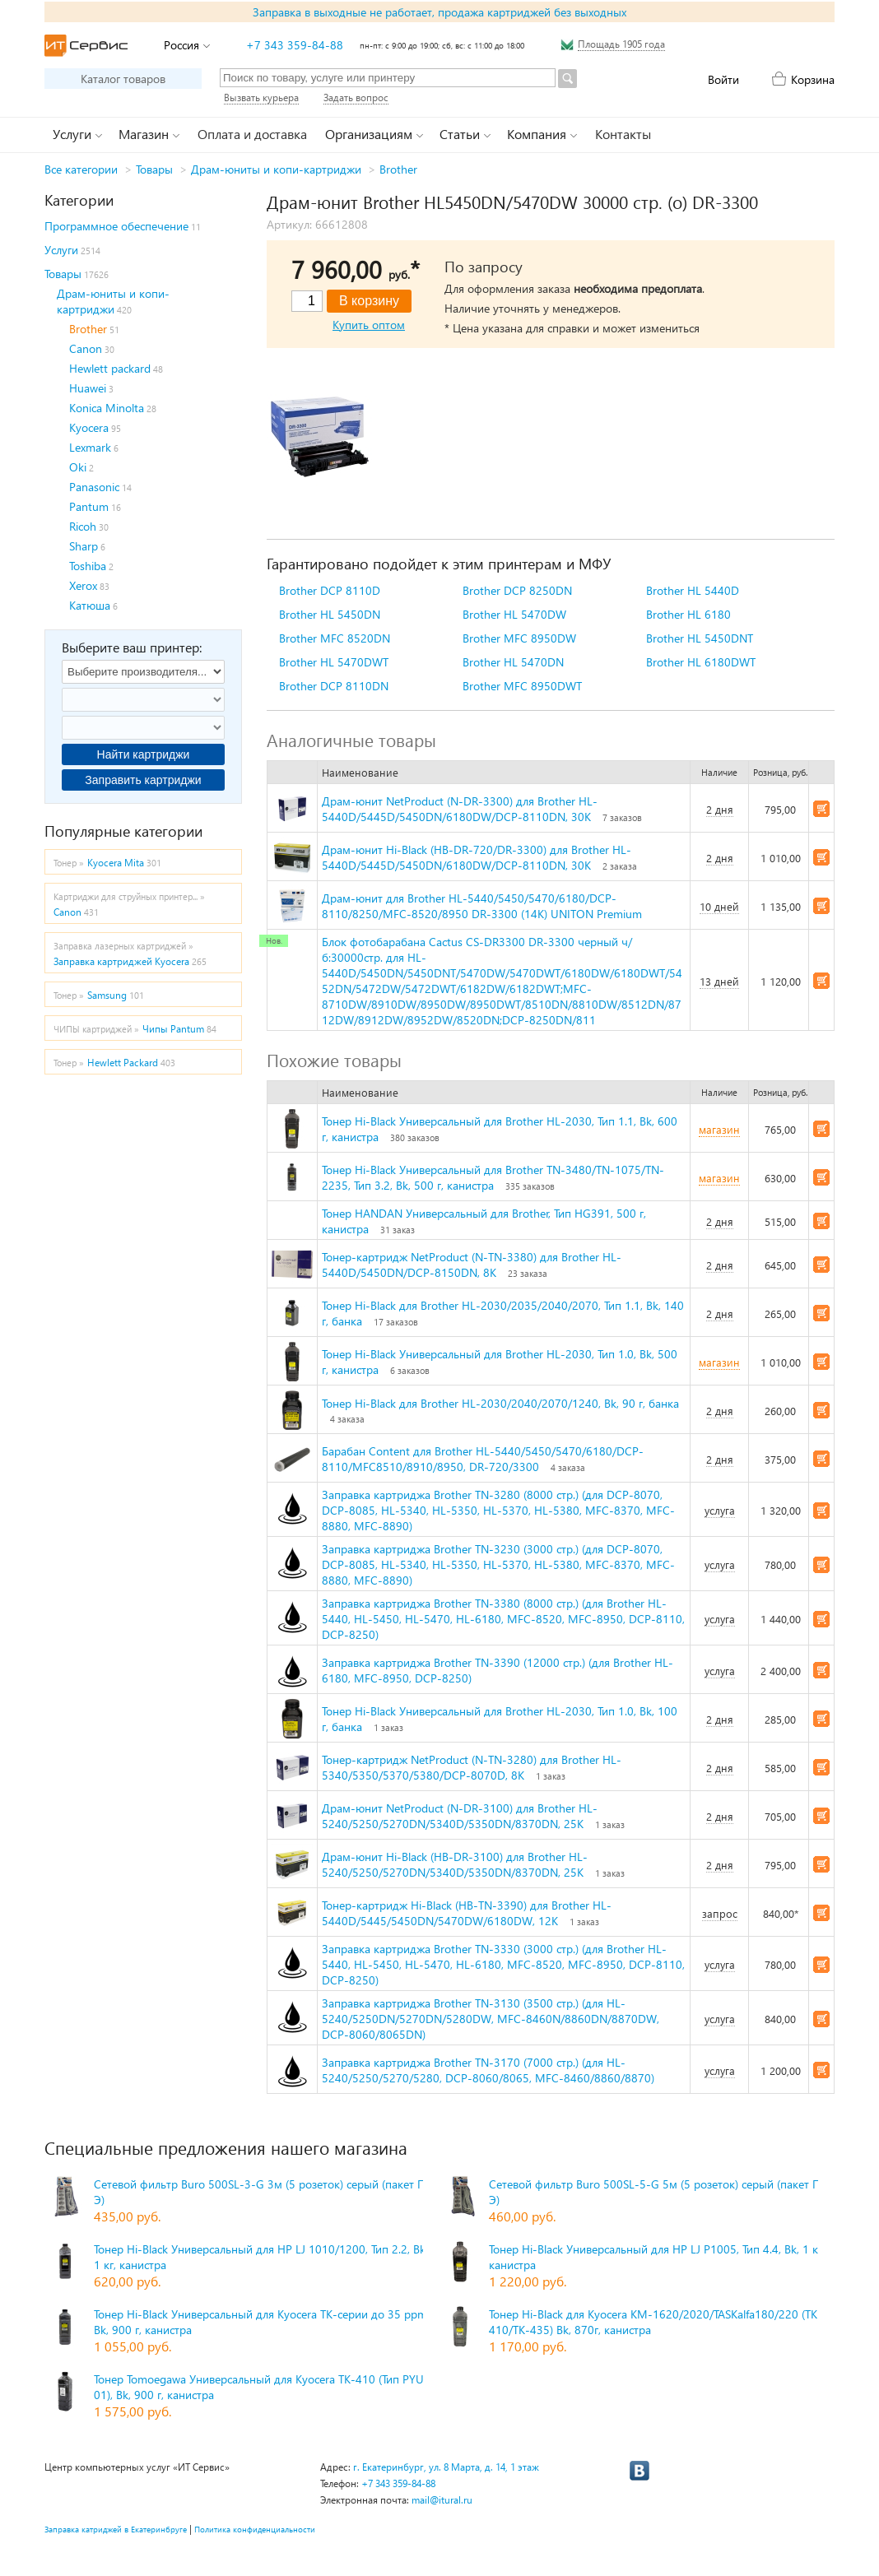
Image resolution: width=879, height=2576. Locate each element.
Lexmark (90, 447)
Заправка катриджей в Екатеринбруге (115, 2529)
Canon (85, 348)
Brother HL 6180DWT (701, 662)
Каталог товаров (123, 78)
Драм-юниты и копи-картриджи (276, 169)
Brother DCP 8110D (329, 590)
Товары (154, 169)
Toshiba (87, 565)
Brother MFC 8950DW (519, 638)
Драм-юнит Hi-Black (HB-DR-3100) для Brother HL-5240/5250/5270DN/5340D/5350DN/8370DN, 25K (455, 1864)
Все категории (81, 169)
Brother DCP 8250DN (517, 590)
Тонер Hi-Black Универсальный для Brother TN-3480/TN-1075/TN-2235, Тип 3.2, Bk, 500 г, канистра (493, 1177)
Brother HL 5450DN (329, 614)
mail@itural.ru (442, 2500)
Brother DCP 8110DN (333, 686)
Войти (723, 79)
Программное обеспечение (116, 226)
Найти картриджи (143, 754)
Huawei (87, 388)
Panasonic (94, 486)
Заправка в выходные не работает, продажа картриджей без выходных (439, 12)
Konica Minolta (106, 407)
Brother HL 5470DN (513, 662)
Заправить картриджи (143, 780)
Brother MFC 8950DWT (522, 686)
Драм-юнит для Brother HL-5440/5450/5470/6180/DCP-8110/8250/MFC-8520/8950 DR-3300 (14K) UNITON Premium (482, 905)
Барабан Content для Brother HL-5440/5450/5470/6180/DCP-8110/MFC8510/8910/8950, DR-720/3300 (483, 1458)
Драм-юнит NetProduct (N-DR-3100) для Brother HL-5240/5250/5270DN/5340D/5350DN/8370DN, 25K (460, 1815)
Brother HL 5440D (692, 590)
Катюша (89, 605)
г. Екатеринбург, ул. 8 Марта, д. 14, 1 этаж (446, 2467)
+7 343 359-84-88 (294, 45)
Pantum (89, 506)
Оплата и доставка (252, 133)
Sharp (83, 546)
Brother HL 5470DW (514, 614)
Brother (398, 169)
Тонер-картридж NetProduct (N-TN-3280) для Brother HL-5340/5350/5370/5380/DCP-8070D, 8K (471, 1767)
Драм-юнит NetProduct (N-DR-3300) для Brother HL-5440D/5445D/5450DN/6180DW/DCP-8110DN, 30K (460, 808)
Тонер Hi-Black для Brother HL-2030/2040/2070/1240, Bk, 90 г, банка (500, 1403)
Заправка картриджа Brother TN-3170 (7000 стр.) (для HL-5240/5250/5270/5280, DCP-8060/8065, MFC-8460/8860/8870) (488, 2070)
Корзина (813, 79)
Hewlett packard (110, 368)
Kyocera (89, 427)
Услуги (61, 250)
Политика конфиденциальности (254, 2529)
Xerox (83, 585)
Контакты (623, 133)
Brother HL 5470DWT (333, 662)
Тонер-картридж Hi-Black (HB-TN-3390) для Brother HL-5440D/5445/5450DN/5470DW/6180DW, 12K (467, 1913)
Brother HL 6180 (688, 614)
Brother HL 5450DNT (699, 638)
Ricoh (82, 526)
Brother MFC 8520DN (334, 638)
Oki (77, 467)
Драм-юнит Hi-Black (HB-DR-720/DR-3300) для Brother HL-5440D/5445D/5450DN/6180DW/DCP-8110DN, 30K (476, 857)
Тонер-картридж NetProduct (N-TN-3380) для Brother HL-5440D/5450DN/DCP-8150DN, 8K (471, 1264)
